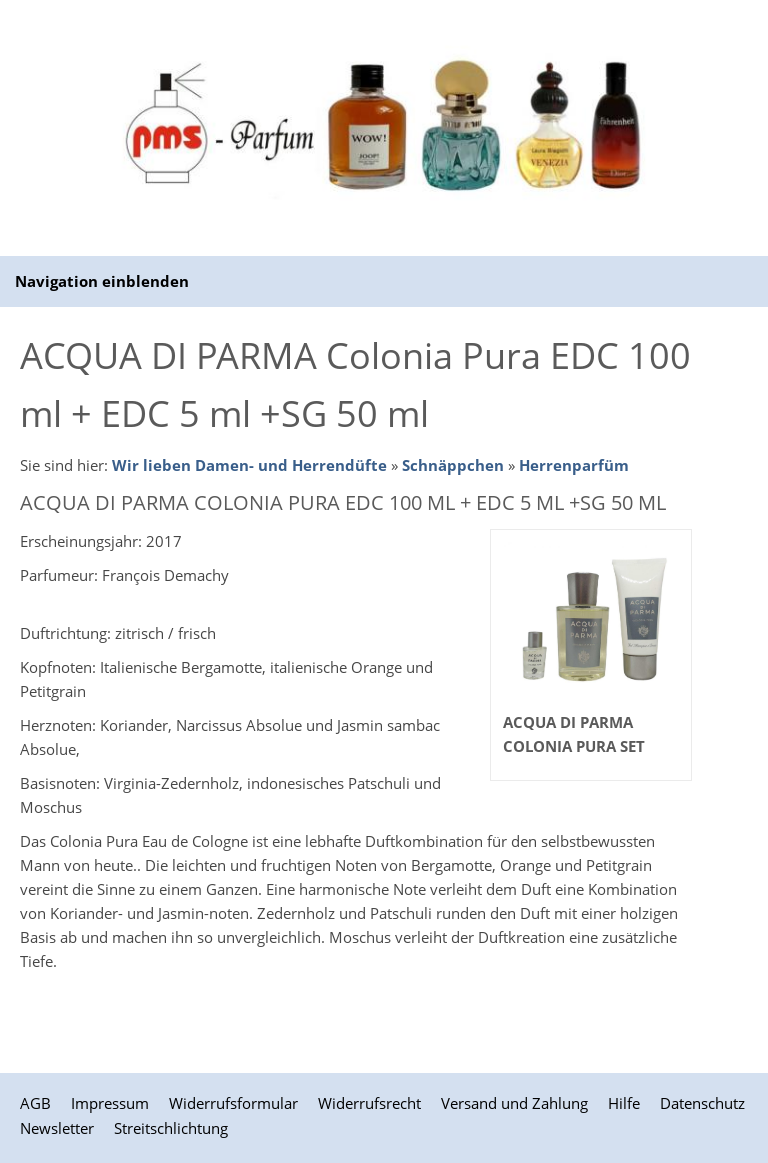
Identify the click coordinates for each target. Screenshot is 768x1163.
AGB (35, 1103)
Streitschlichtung (171, 1128)
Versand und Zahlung (514, 1103)
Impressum (110, 1103)
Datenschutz (702, 1103)
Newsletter (57, 1128)
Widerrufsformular (233, 1103)
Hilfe (624, 1103)
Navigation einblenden (102, 281)
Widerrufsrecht (369, 1103)
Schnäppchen (453, 465)
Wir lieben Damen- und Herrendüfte (249, 465)
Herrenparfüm (574, 465)
